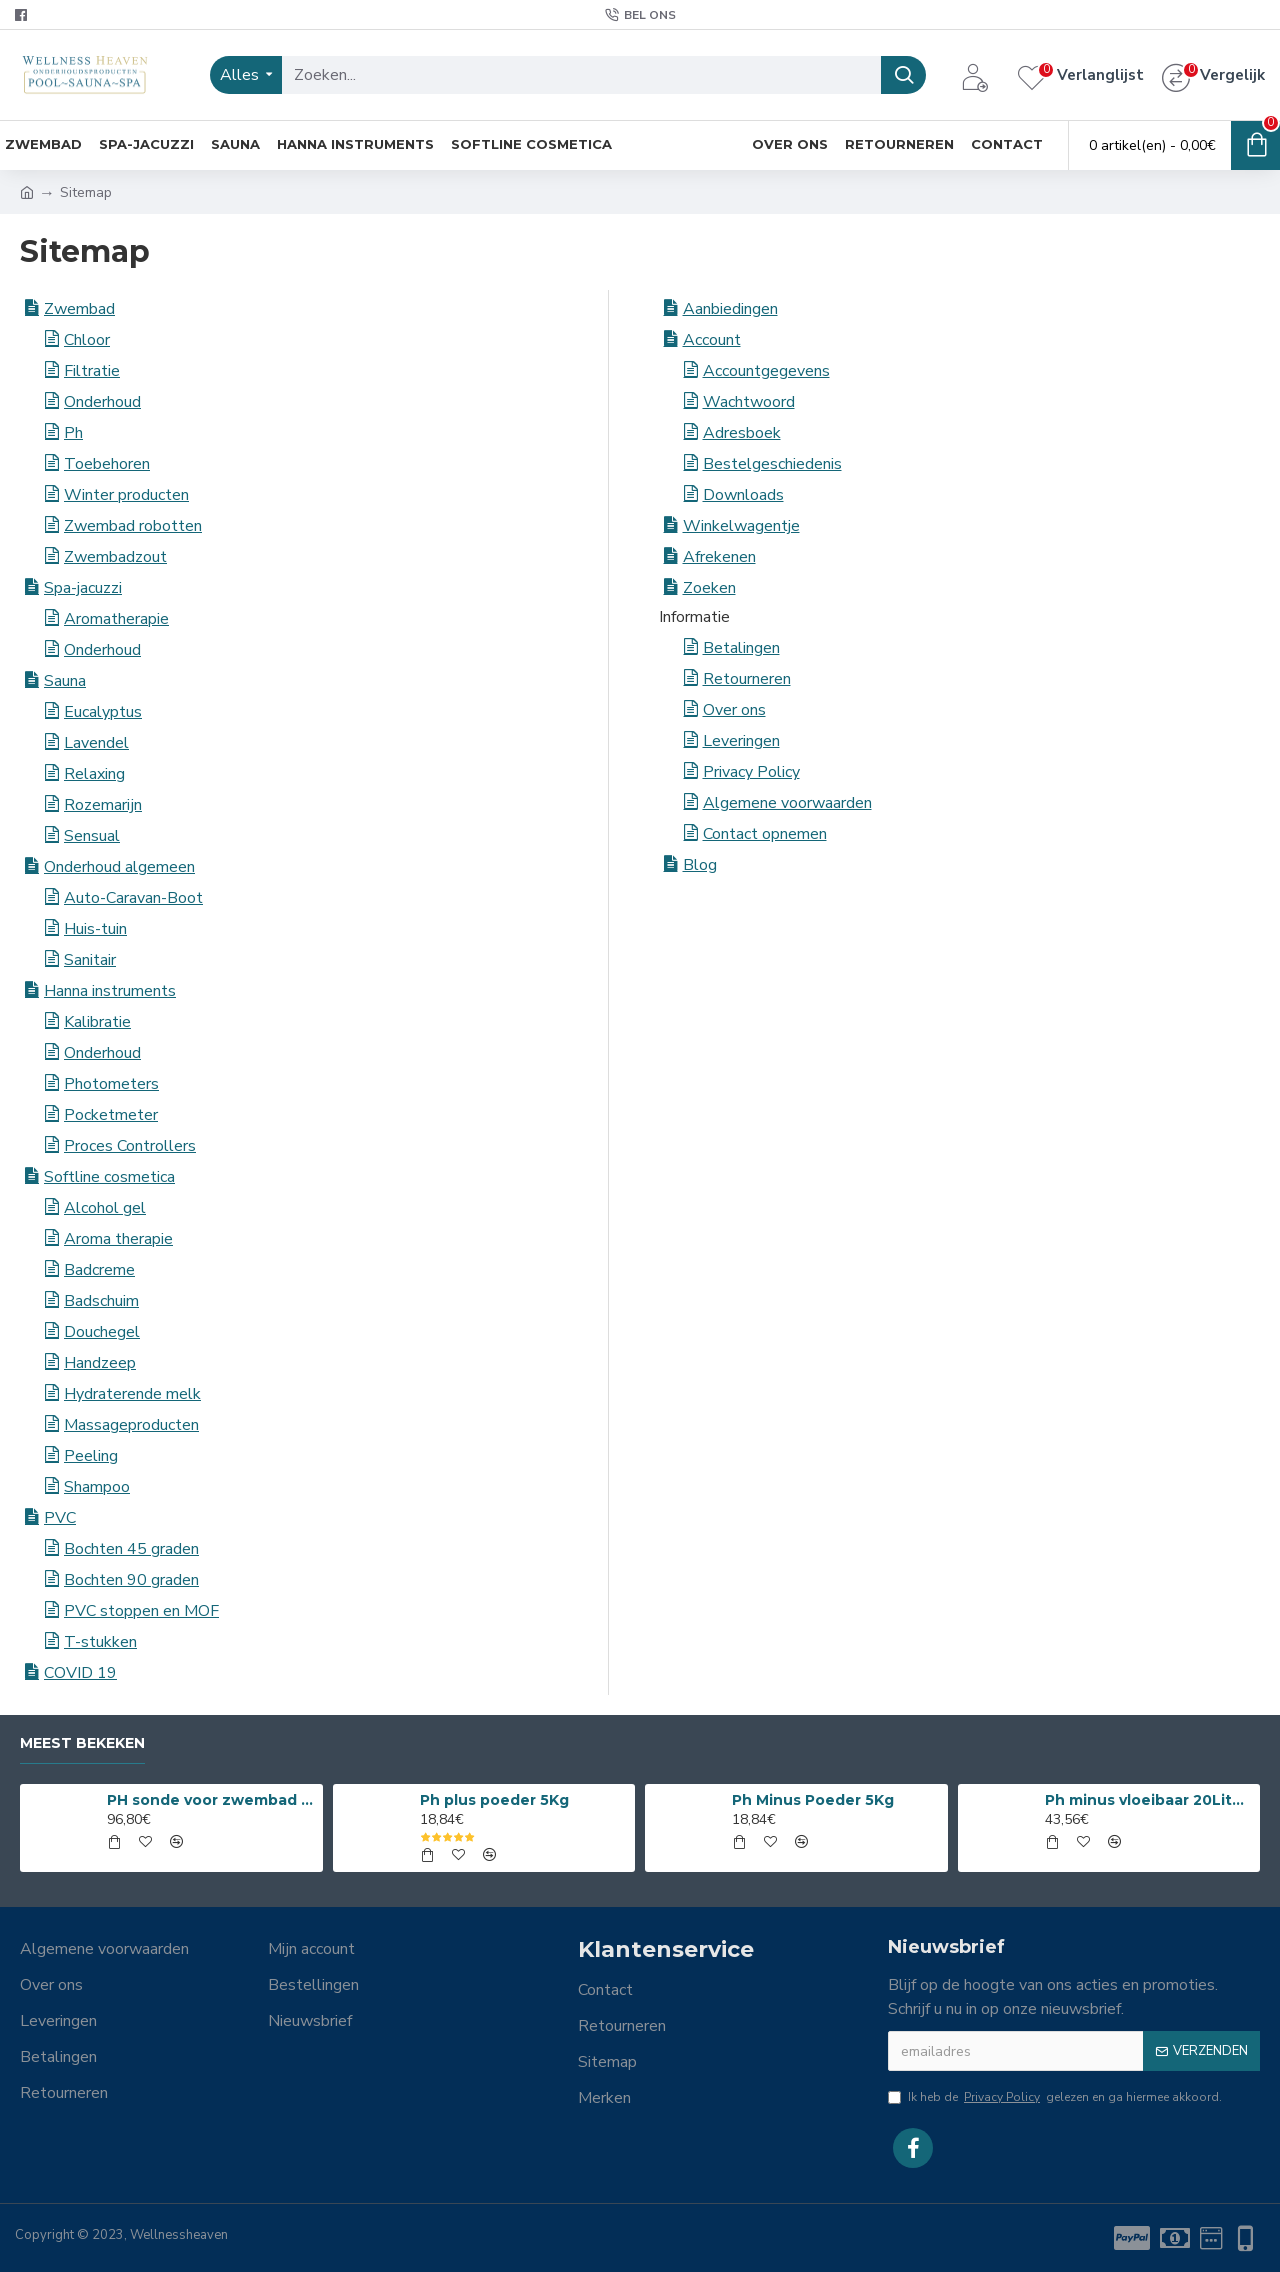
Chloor (87, 340)
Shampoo (97, 1487)
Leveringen (741, 741)
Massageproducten (131, 1425)
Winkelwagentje (741, 526)
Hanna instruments (110, 991)
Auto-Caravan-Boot (133, 898)
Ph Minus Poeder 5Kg (813, 1800)
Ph (73, 433)
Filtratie (92, 371)
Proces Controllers (130, 1146)
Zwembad (79, 309)
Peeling (91, 1456)
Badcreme (99, 1270)
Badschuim (101, 1301)
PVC (60, 1518)
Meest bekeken (82, 1743)
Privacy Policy (751, 772)
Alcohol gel (105, 1208)
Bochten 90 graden (131, 1580)
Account (712, 340)
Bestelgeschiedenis (772, 464)
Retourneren (747, 679)
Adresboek (742, 433)
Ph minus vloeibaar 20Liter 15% (1149, 1800)
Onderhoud (102, 402)
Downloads (743, 495)
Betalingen (741, 648)
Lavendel (96, 743)
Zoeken (709, 588)
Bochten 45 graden (131, 1549)
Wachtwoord (749, 402)
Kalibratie (97, 1022)
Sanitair (90, 960)
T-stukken (100, 1642)
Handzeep (100, 1363)
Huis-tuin (95, 929)
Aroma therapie (118, 1239)
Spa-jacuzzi (83, 588)
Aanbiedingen (730, 309)
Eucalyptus (103, 712)
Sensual (92, 836)
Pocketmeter (111, 1115)
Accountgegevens (766, 371)
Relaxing (94, 774)
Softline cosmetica (109, 1177)
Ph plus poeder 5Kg (494, 1800)
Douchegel (102, 1332)
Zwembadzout (115, 557)
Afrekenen (719, 557)
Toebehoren (107, 464)
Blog (700, 865)
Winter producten (126, 495)
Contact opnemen (765, 834)
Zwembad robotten (133, 526)
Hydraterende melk (132, 1394)
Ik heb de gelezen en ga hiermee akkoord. (1055, 2097)
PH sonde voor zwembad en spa (211, 1800)
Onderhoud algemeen (119, 867)
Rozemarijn (103, 805)
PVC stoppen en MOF (141, 1611)
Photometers (111, 1084)
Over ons (734, 710)
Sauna (65, 681)
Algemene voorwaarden (787, 803)
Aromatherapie (116, 619)
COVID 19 (80, 1673)
